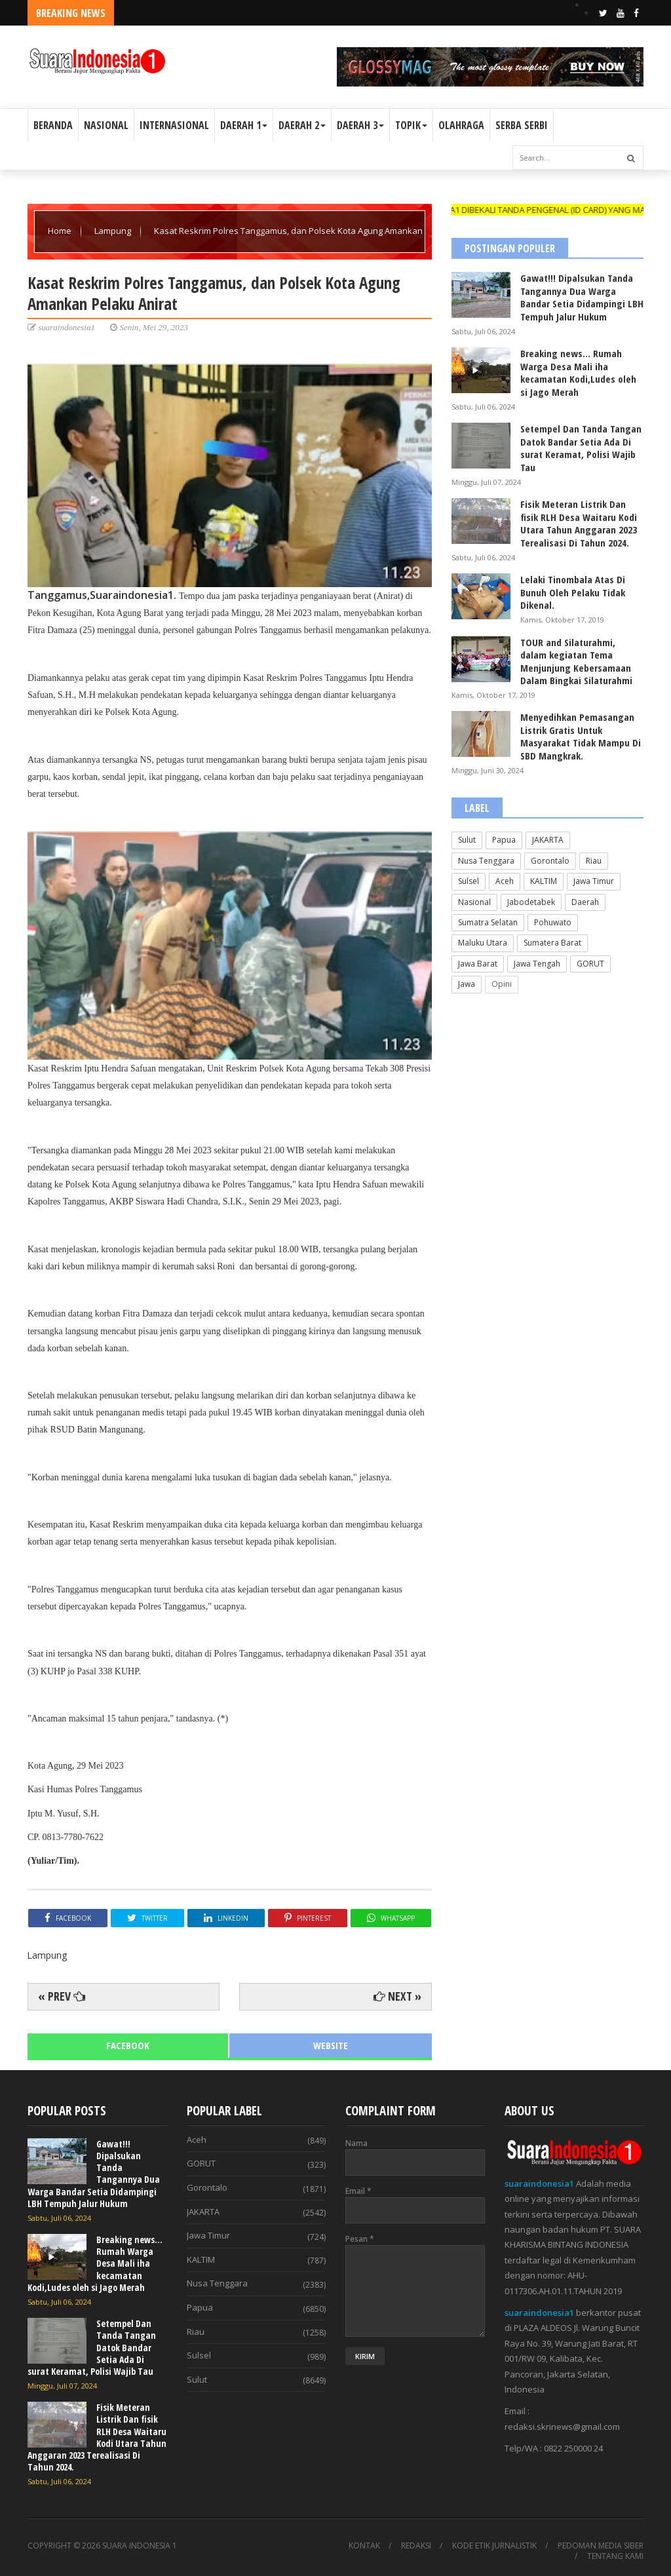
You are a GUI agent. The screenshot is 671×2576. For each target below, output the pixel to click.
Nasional (474, 902)
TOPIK (411, 125)
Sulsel (468, 881)
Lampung (113, 231)
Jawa (466, 984)
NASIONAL (106, 125)
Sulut (467, 839)
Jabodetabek (531, 902)
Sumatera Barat (552, 942)
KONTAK (364, 2545)
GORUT (590, 963)
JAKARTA (548, 839)
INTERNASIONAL (174, 125)
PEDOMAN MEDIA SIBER (600, 2545)
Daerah (585, 902)
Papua (504, 839)
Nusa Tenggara (486, 860)
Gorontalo (550, 860)
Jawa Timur (593, 881)
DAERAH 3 (360, 125)
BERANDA (53, 125)
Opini (501, 984)
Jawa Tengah (537, 963)
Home (60, 231)
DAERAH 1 (243, 125)
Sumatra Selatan (488, 922)
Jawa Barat (477, 963)
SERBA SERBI (521, 125)
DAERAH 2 (302, 125)
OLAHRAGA (461, 125)
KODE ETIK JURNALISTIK (494, 2545)
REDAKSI (416, 2545)
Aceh (504, 881)
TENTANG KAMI (615, 2556)
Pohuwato (552, 922)
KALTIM (543, 881)
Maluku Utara (482, 942)
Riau (594, 860)
